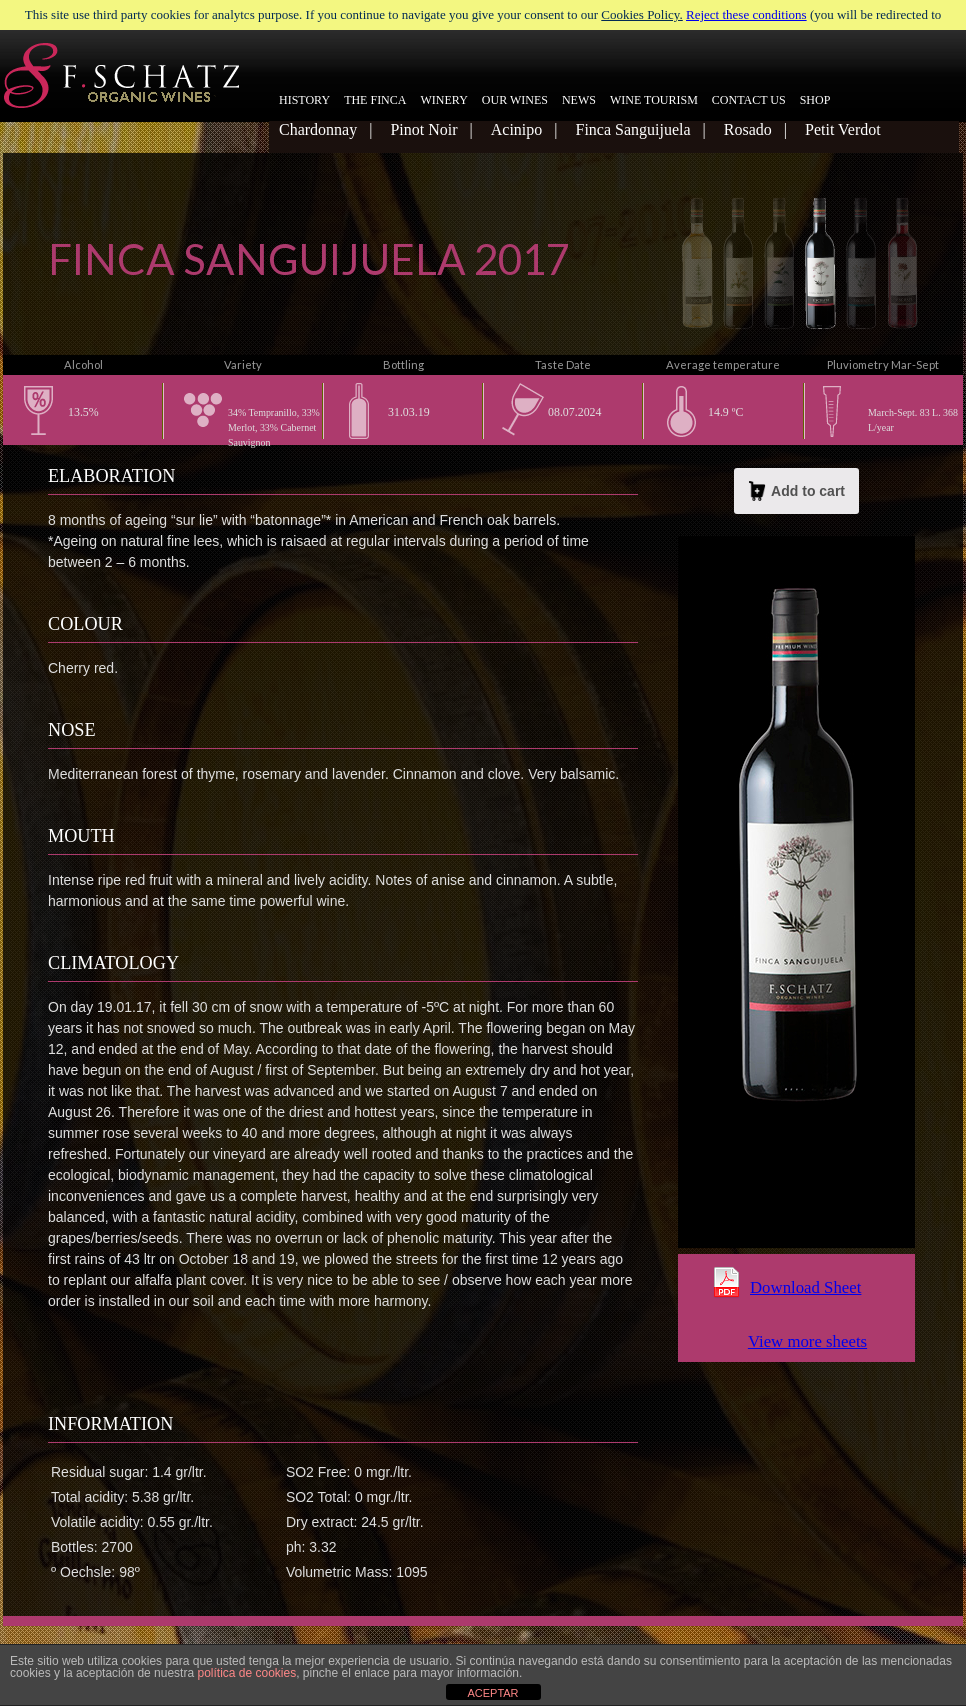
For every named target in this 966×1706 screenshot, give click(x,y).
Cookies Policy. (642, 14)
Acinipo (517, 129)
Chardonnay (318, 129)
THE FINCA (375, 100)
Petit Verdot (843, 129)
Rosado (748, 129)
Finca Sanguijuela (632, 129)
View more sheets (807, 1341)
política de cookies (246, 1673)
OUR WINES (515, 100)
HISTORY (304, 100)
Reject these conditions (746, 14)
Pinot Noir (423, 129)
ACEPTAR (492, 1693)
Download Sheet (805, 1287)
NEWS (579, 100)
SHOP (815, 100)
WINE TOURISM (654, 100)
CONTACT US (749, 100)
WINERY (443, 100)
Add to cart (796, 491)
